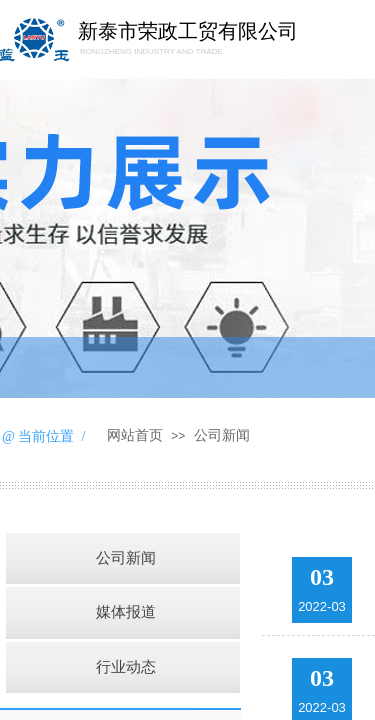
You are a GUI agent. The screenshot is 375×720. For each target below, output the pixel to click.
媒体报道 (126, 612)
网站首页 (135, 435)
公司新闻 (222, 435)
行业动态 (126, 667)
